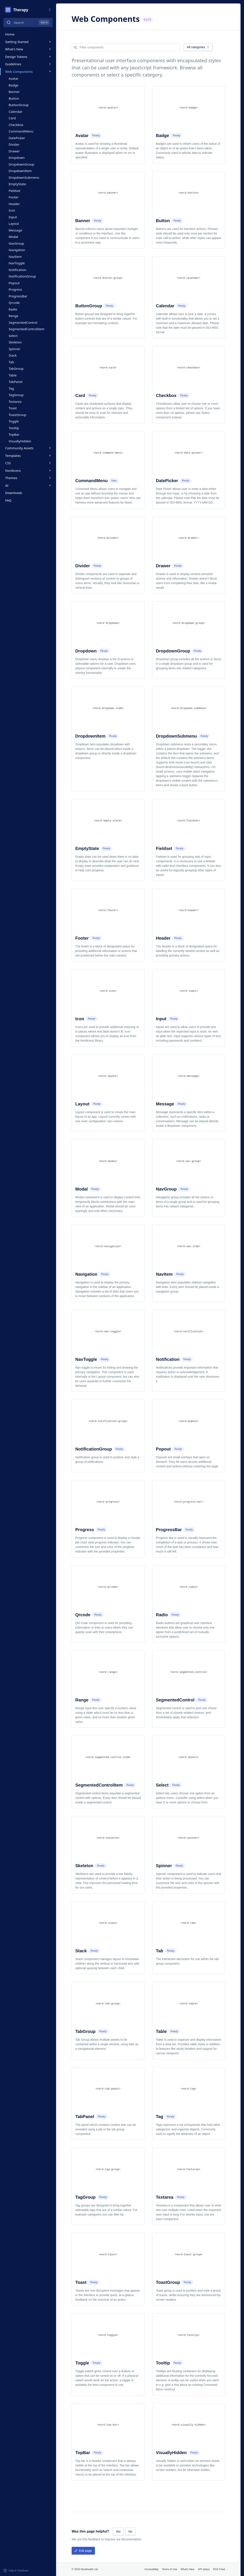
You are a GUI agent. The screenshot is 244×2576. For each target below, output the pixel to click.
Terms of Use (169, 2569)
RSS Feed (219, 2569)
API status (204, 2569)
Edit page (83, 2550)
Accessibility (151, 2569)
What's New (187, 2569)
